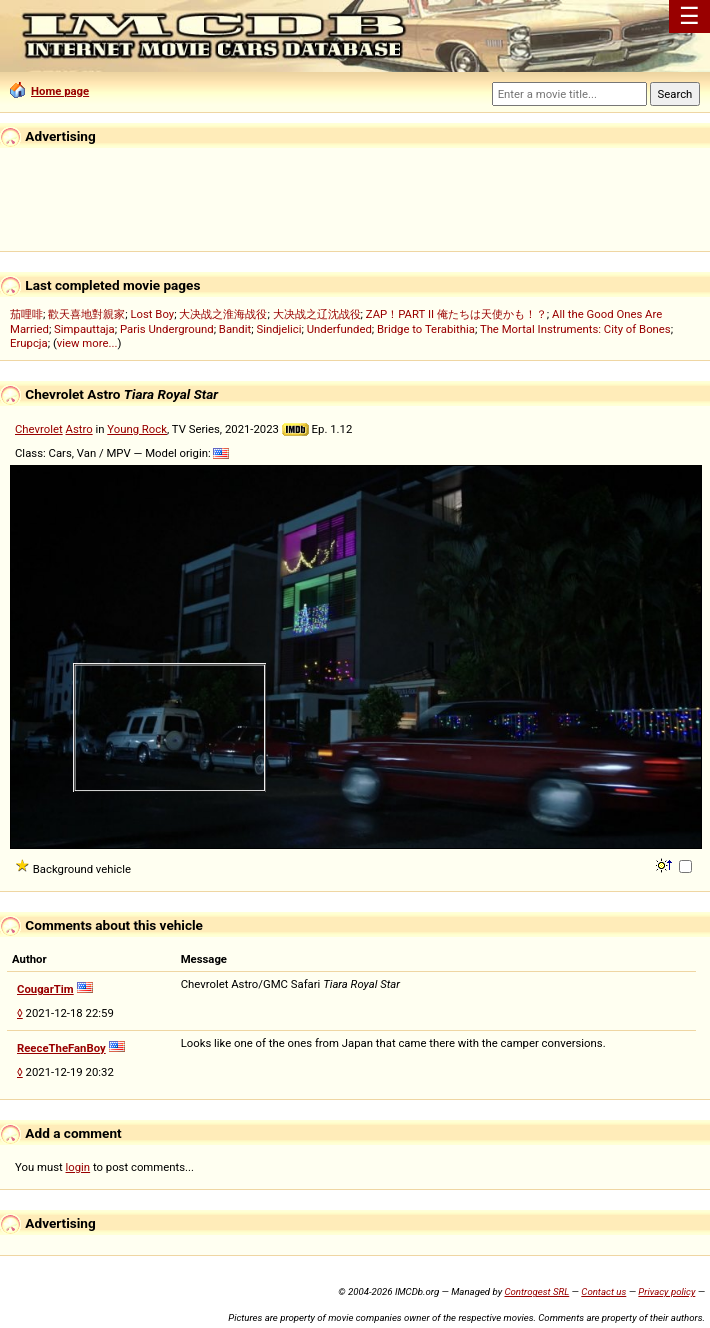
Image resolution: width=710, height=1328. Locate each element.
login (78, 1167)
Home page (49, 91)
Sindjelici (278, 329)
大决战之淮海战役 (223, 314)
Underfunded (339, 329)
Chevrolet (39, 429)
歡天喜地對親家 (86, 314)
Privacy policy (666, 1291)
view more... (87, 343)
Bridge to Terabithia (426, 329)
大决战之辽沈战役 (317, 314)
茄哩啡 (26, 314)
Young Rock (137, 429)
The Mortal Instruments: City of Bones (575, 329)
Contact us (603, 1291)
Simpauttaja (84, 329)
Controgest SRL (536, 1291)
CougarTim (45, 989)
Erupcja (29, 343)
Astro (79, 429)
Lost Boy (152, 314)
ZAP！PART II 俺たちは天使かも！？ (456, 314)
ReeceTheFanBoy (61, 1048)
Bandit (235, 329)
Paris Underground (167, 329)
